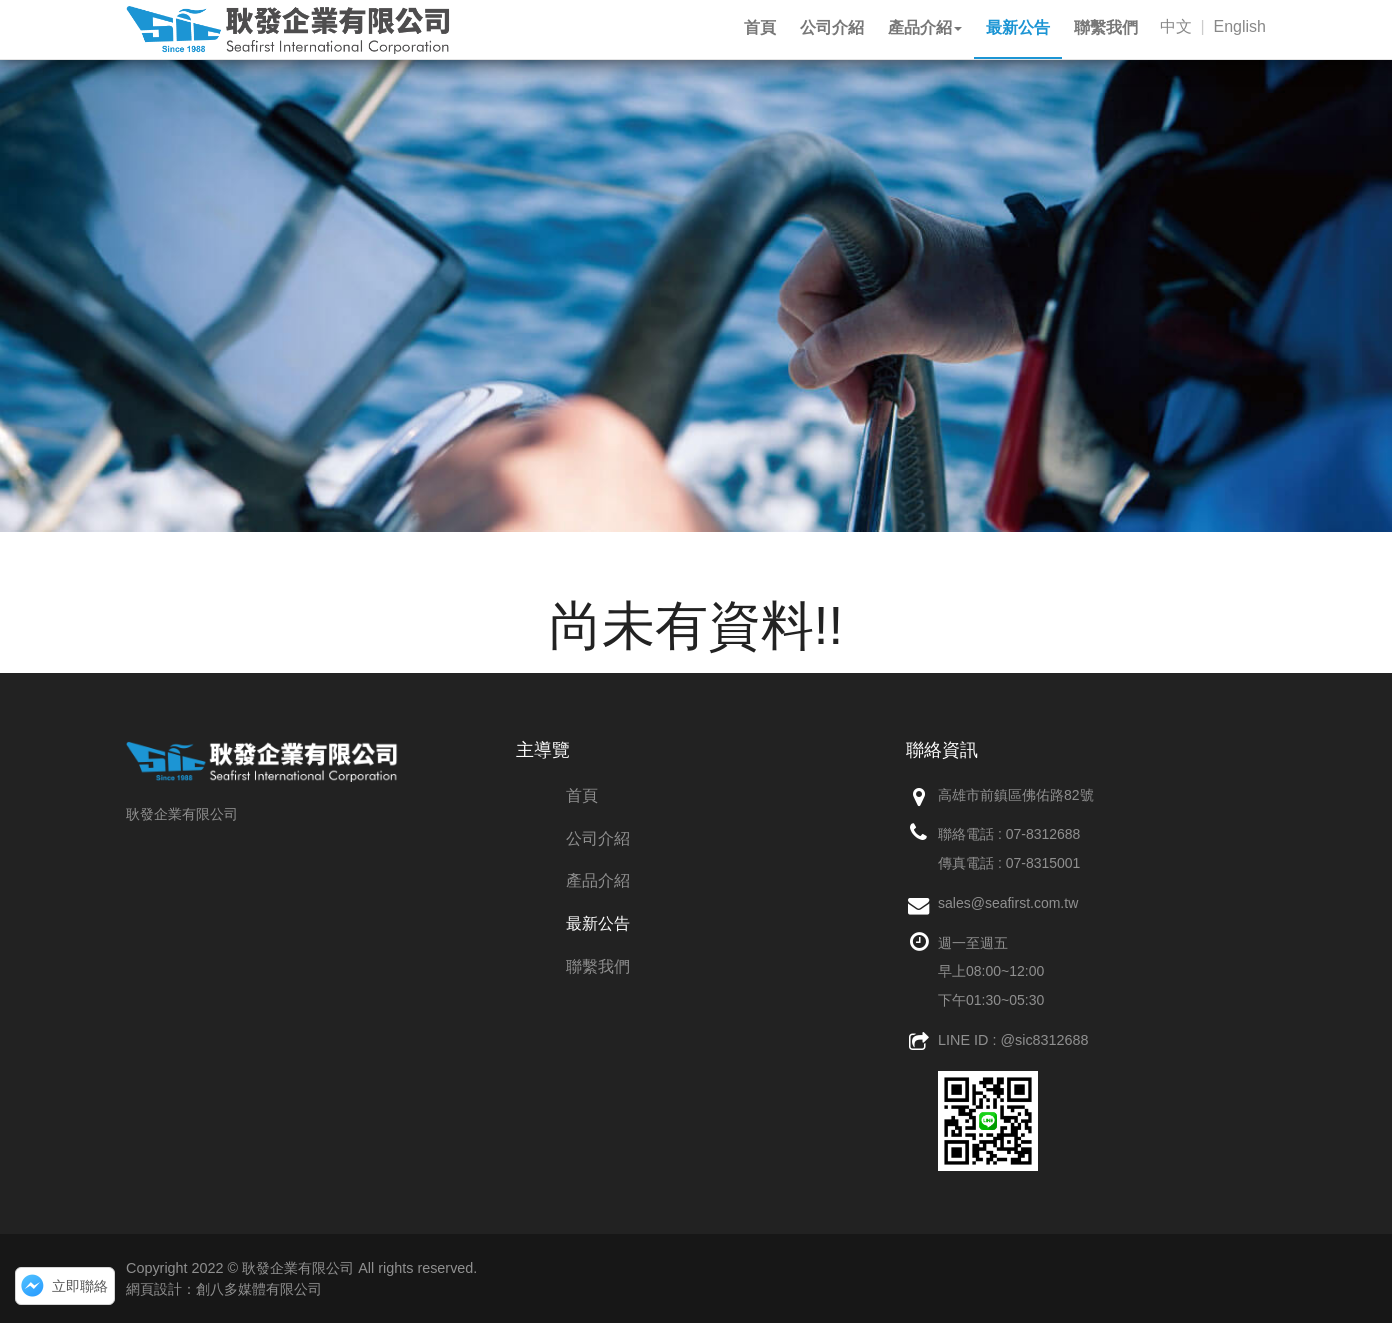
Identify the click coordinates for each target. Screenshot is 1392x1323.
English (1240, 26)
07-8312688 (1043, 834)
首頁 (582, 795)
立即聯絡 (80, 1286)
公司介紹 (598, 838)
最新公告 (598, 923)
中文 (1176, 26)
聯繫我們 (598, 966)
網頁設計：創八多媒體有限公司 (224, 1289)
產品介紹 (598, 880)
